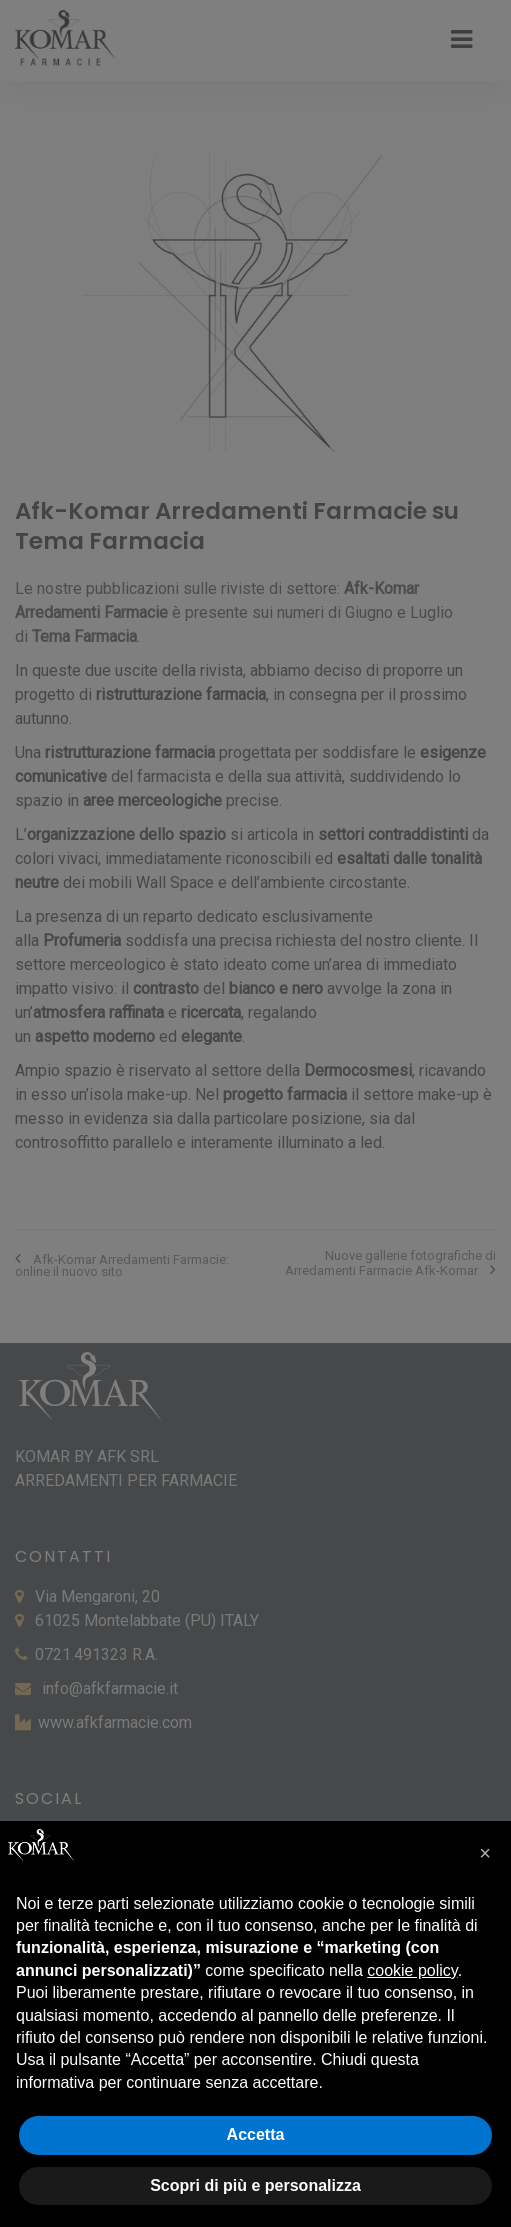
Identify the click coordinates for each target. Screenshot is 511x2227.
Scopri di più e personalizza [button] (255, 2185)
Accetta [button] (256, 2134)
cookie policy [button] (412, 1970)
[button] (485, 1853)
